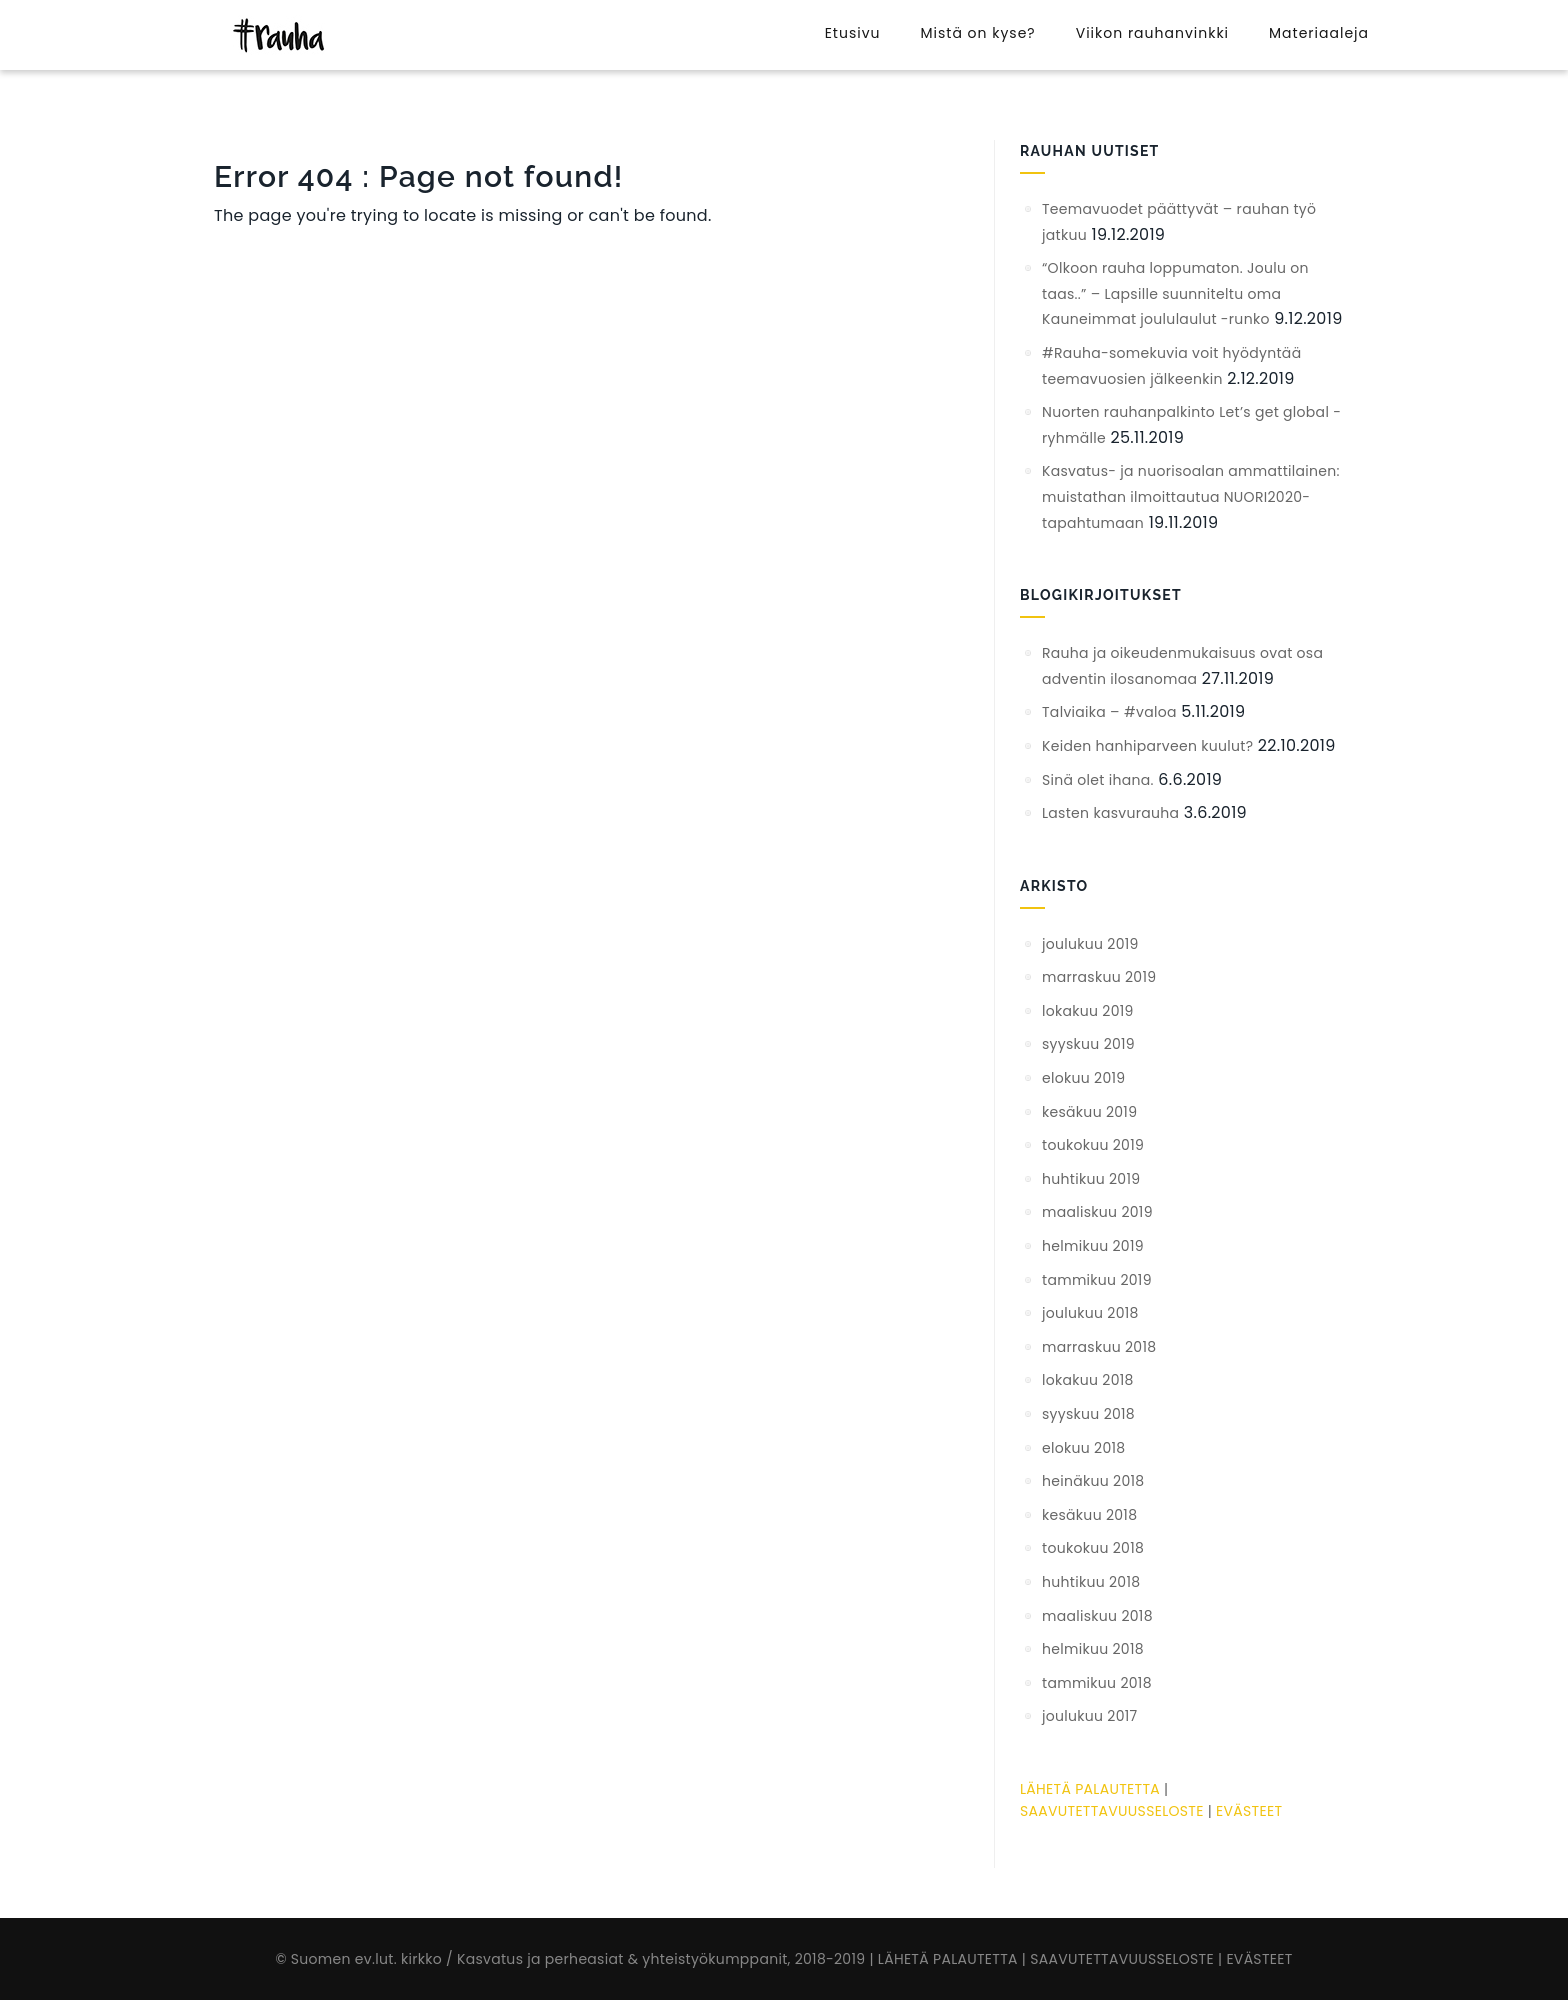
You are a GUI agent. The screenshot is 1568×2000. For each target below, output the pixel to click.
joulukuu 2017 (1090, 1716)
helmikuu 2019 (1093, 1246)
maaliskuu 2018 (1097, 1616)
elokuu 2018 (1083, 1448)
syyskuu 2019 (1088, 1044)
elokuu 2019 (1083, 1078)
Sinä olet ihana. (1098, 780)
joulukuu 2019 (1090, 944)
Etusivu (853, 33)
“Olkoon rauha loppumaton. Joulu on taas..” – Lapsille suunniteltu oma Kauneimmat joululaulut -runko (1175, 293)
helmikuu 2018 (1093, 1649)
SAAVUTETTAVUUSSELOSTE (1112, 1811)
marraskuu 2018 (1099, 1347)
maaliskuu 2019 (1097, 1212)
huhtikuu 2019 (1091, 1179)
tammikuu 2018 (1097, 1683)
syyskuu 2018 (1088, 1414)
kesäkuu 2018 (1089, 1515)
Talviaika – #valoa (1109, 712)
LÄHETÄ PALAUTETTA (1090, 1789)
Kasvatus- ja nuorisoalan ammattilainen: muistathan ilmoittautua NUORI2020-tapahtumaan (1191, 496)
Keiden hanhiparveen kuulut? (1147, 746)
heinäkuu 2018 (1093, 1481)
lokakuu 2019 (1088, 1011)
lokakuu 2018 (1088, 1380)
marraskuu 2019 (1099, 977)
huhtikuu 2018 (1091, 1582)
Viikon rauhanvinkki (1152, 33)
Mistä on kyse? (977, 33)
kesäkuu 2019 (1089, 1112)
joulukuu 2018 (1090, 1313)
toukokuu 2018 (1093, 1548)
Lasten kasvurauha (1110, 813)
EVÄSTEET (1249, 1811)
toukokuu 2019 (1093, 1145)
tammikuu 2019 (1097, 1280)
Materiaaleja (1319, 33)
